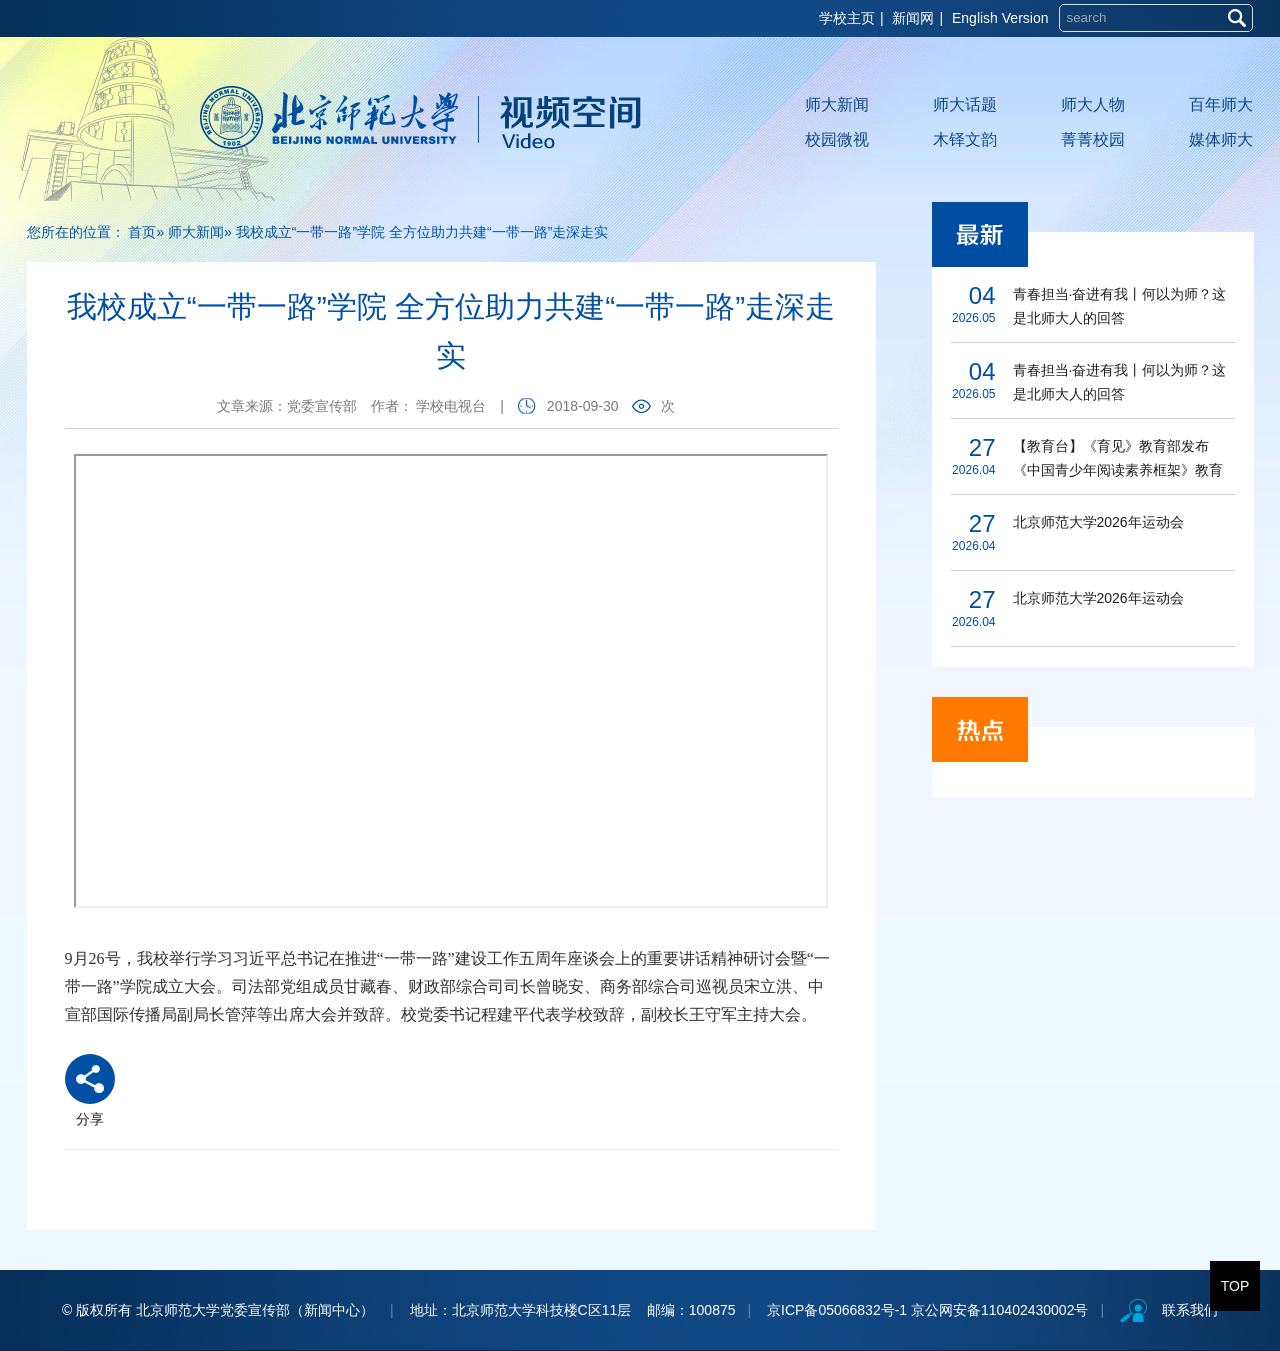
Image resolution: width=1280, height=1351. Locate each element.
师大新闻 (837, 104)
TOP (1235, 1286)
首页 (142, 232)
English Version (1000, 18)
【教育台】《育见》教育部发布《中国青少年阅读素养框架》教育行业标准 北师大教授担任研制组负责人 (1120, 460)
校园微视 (837, 139)
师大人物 (1093, 104)
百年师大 (1221, 104)
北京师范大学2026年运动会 (1098, 522)
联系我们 (1190, 1310)
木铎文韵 (965, 139)
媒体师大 (1221, 139)
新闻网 (913, 18)
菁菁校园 (1093, 139)
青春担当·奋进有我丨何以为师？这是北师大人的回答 (1120, 306)
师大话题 (965, 104)
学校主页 (847, 18)
